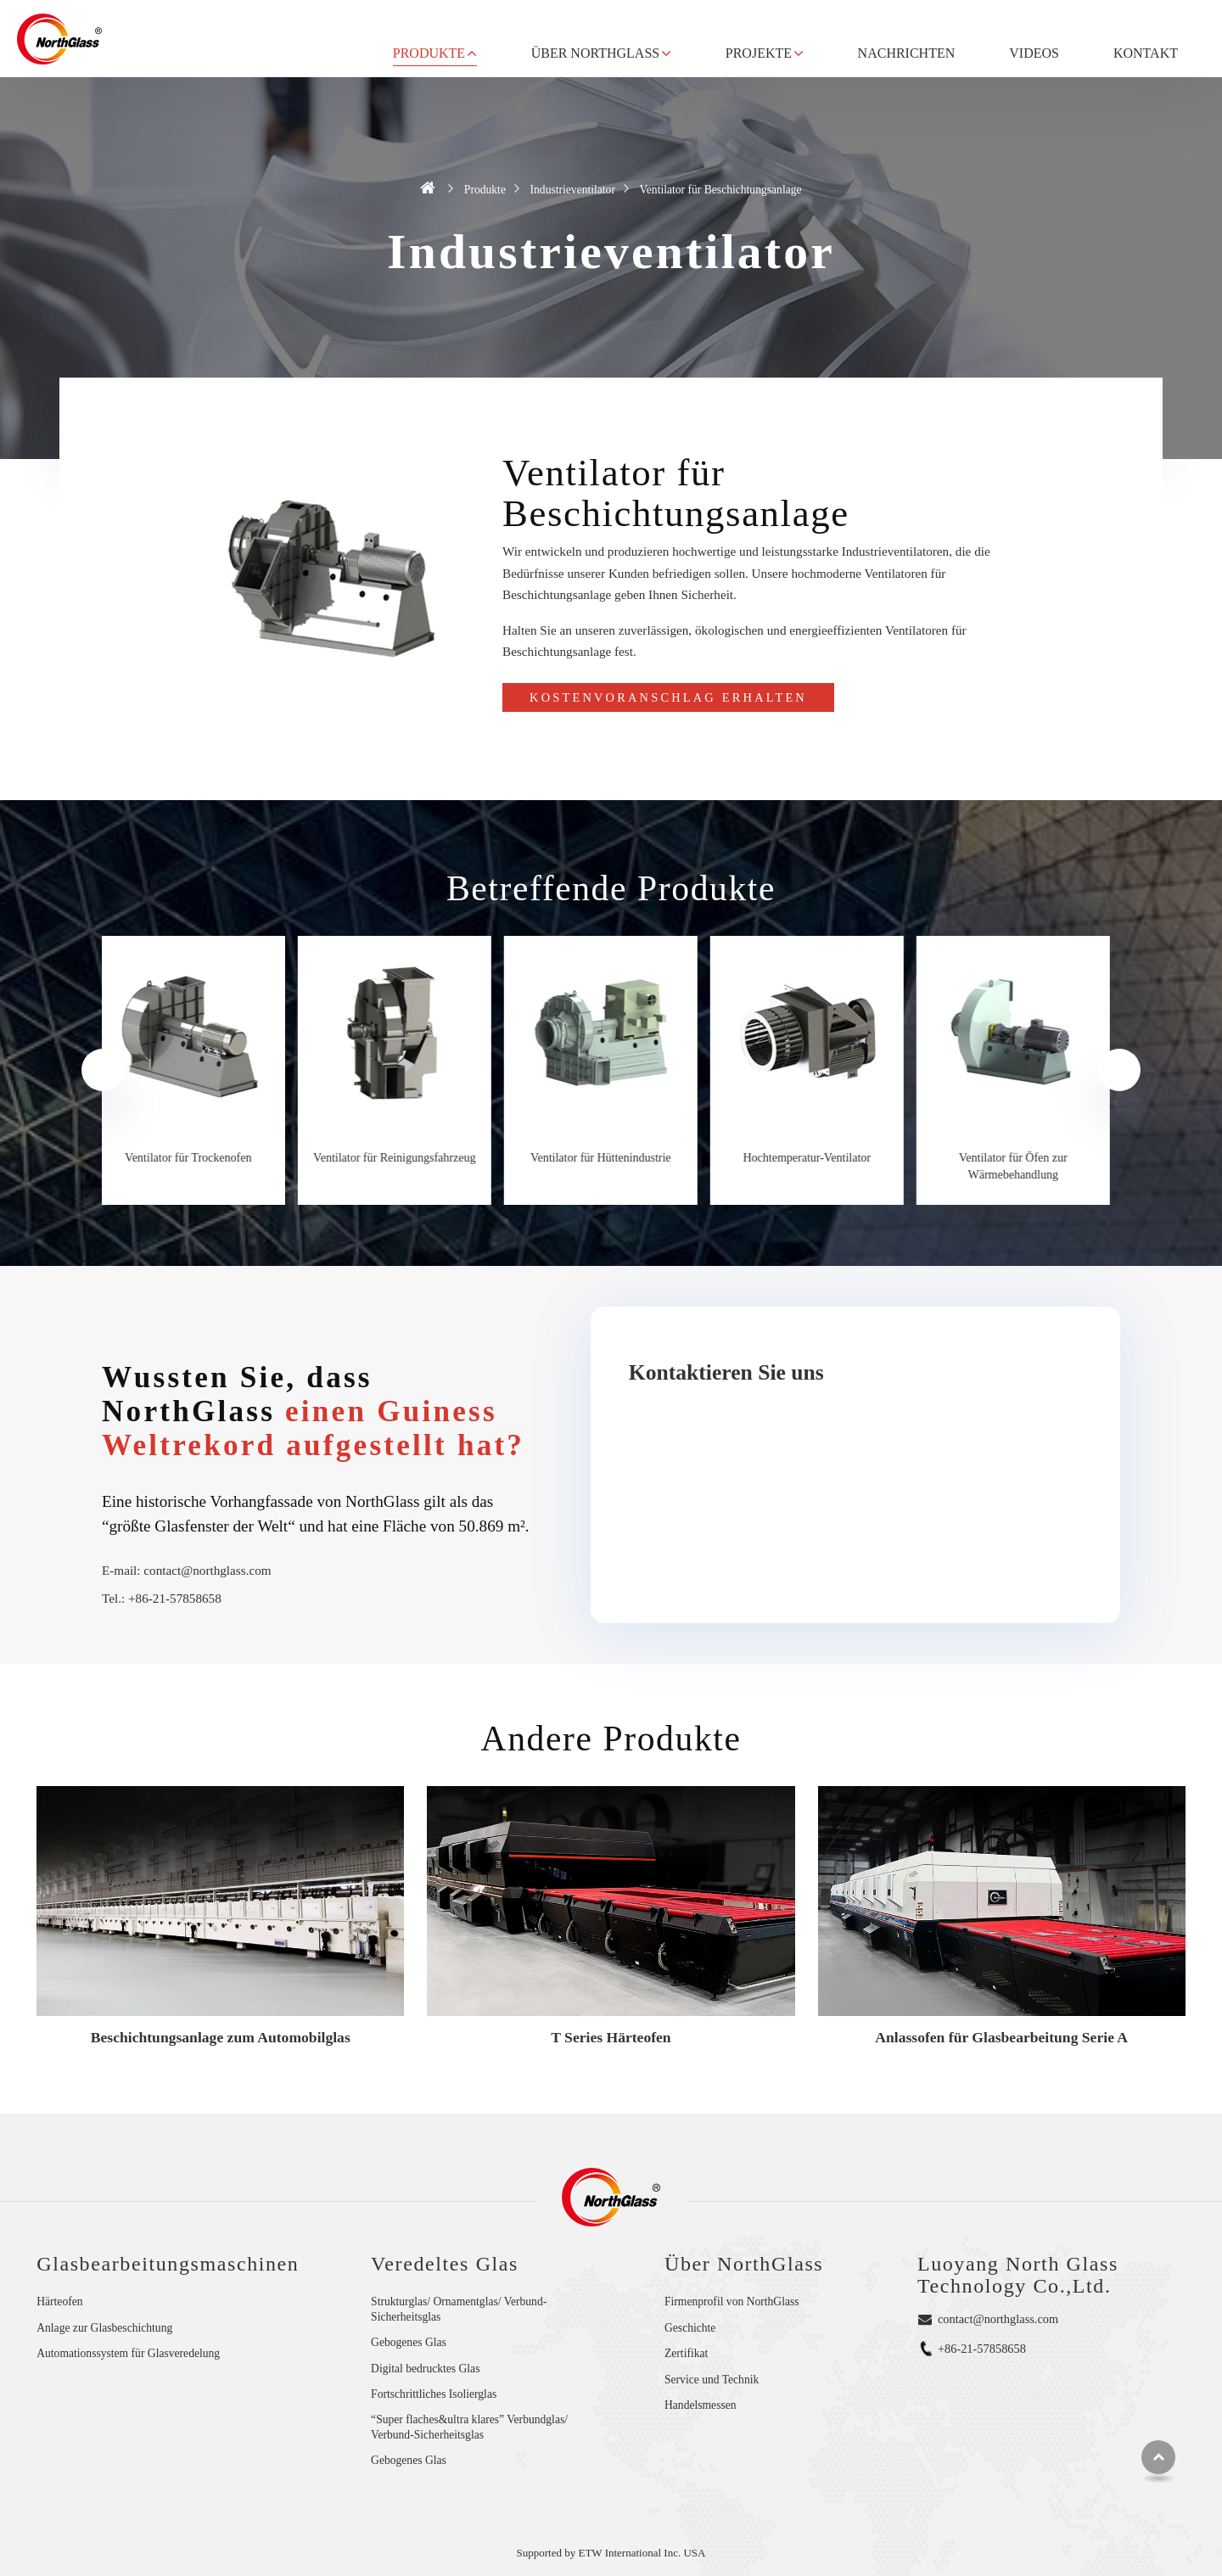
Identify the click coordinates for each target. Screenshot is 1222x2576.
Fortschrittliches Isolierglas (433, 2394)
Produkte (485, 189)
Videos (1034, 53)
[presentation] (102, 1070)
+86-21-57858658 (174, 1598)
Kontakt (1145, 53)
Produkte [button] (429, 53)
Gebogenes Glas (408, 2342)
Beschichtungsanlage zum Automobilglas (220, 2037)
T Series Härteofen (610, 2037)
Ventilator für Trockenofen (198, 1157)
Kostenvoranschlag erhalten (668, 697)
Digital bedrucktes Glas (425, 2368)
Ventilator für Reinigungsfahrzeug (404, 1157)
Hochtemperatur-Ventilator (818, 1157)
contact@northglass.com (207, 1570)
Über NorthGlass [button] (595, 53)
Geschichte (689, 2327)
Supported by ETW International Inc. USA (611, 2552)
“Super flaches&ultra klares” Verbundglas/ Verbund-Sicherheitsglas (469, 2427)
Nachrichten (907, 53)
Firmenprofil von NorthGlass (731, 2301)
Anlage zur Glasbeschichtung (104, 2327)
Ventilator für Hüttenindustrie (611, 1157)
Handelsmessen (700, 2405)
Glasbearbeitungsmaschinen (167, 2264)
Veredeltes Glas (445, 2264)
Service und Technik (711, 2379)
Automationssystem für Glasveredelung (128, 2353)
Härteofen (59, 2301)
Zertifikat (686, 2353)
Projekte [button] (759, 53)
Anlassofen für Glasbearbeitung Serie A (1001, 2037)
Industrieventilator (572, 189)
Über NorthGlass (743, 2264)
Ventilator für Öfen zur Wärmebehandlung (1023, 1166)
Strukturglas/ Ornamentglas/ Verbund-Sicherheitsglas (459, 2309)
